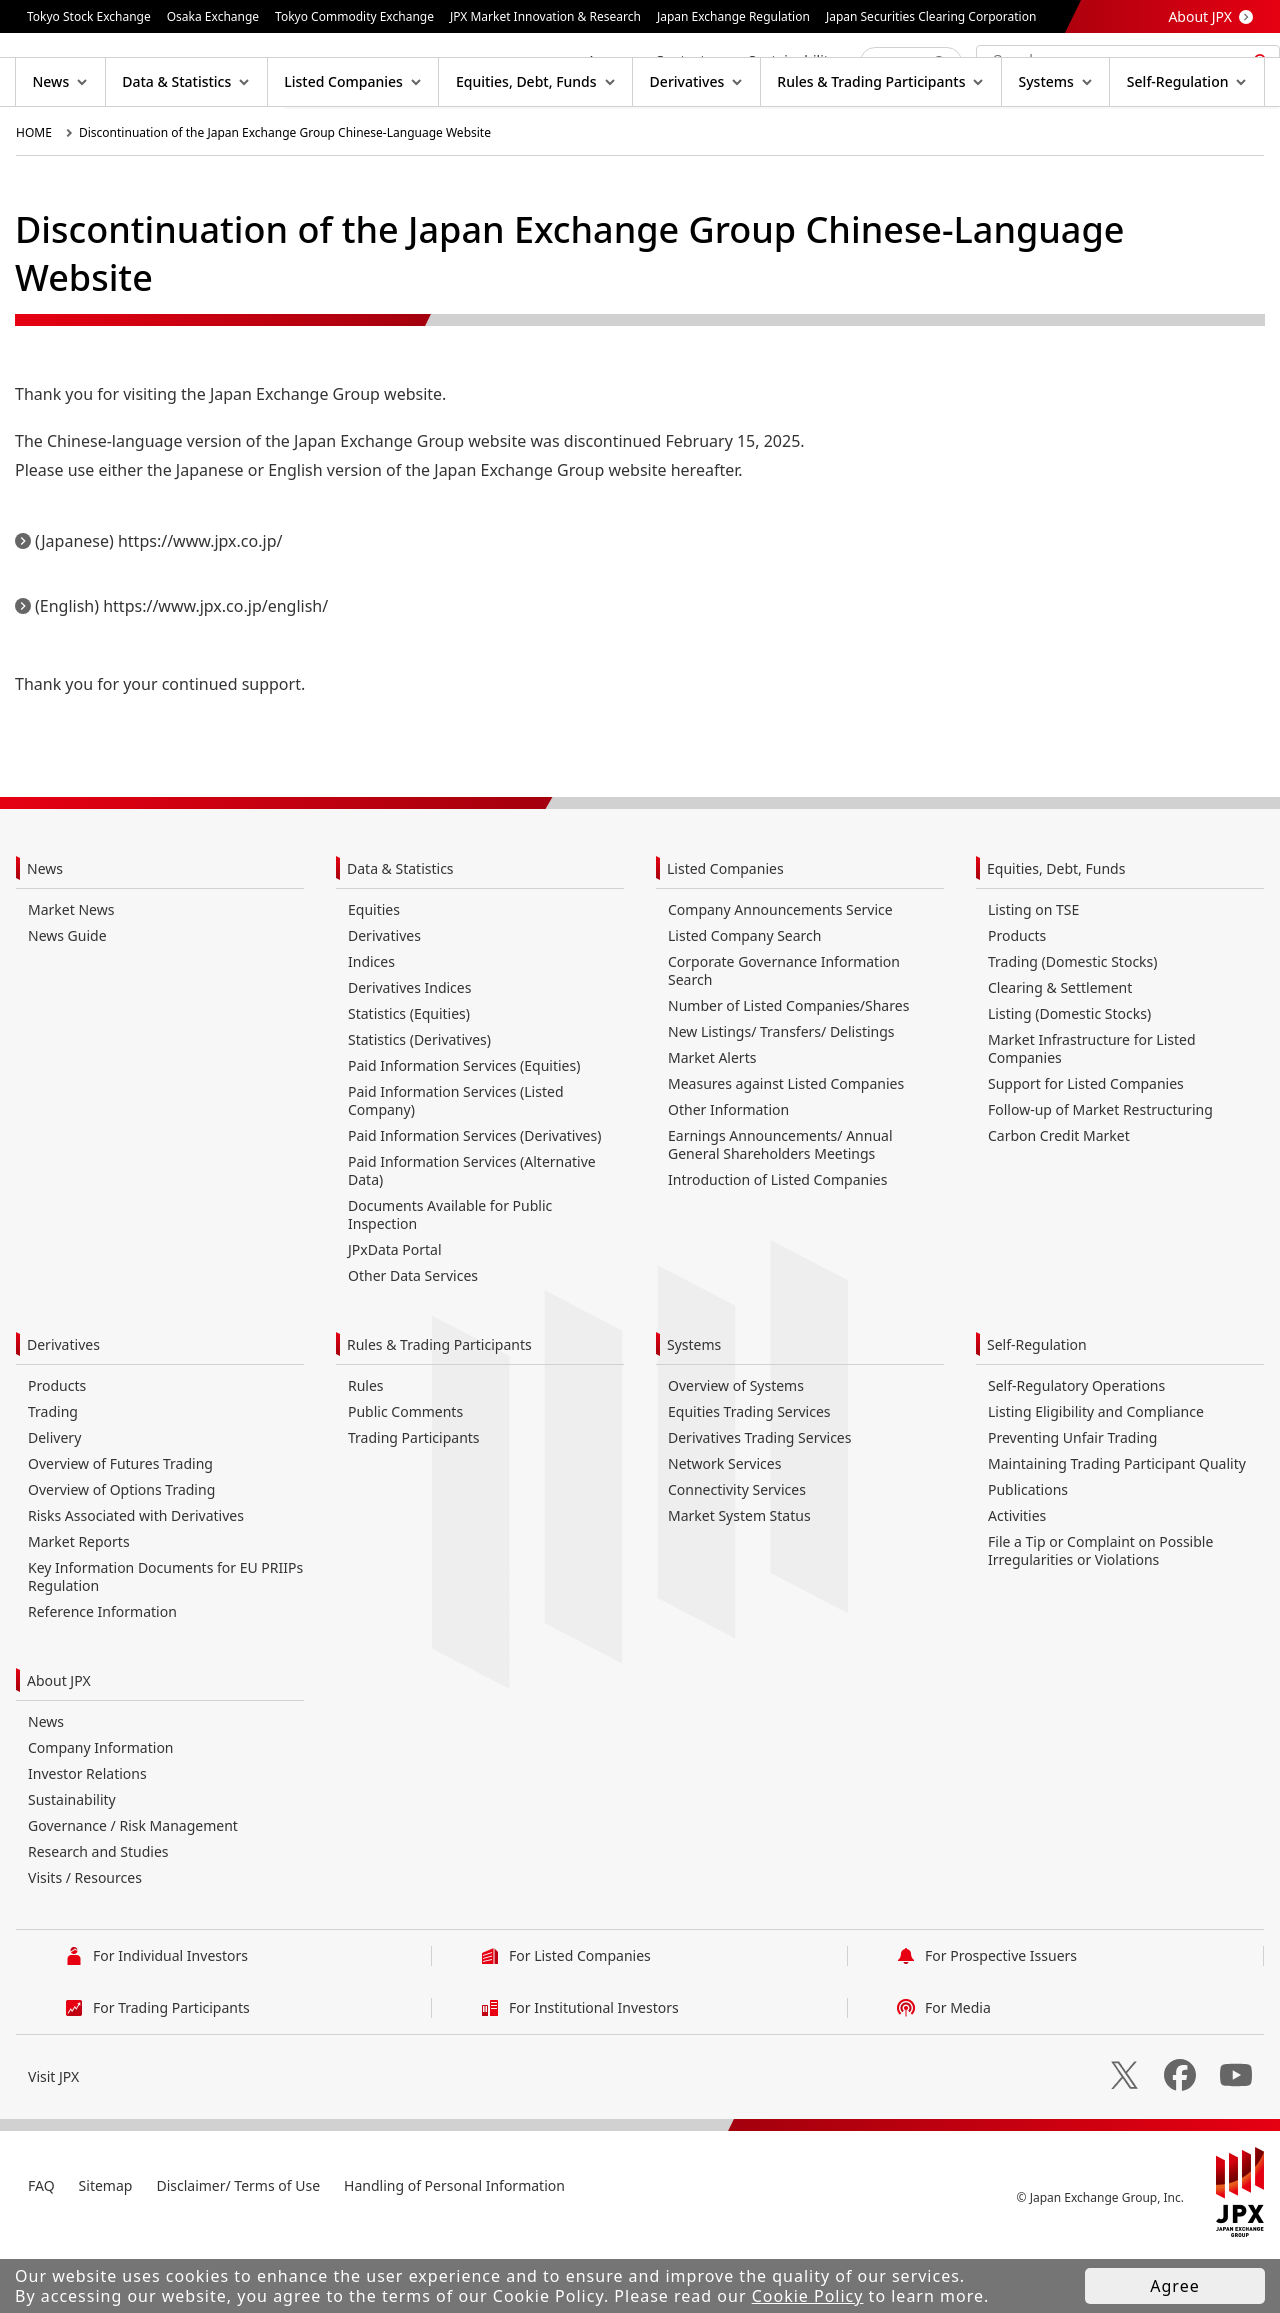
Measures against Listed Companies (786, 1147)
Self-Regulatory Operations (1076, 1449)
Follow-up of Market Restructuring (1100, 1173)
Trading (53, 1475)
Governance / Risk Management (133, 1889)
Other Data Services (413, 1339)
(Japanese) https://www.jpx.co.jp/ (158, 605)
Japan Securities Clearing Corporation (931, 16)
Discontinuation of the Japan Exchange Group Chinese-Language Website (285, 196)
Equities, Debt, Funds (1056, 932)
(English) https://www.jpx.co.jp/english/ (181, 670)
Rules (366, 1449)
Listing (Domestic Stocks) (1069, 1077)
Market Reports (79, 1605)
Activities (1017, 1579)
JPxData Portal (395, 1313)
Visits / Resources (85, 1941)
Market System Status (739, 1579)
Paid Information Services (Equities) (464, 1129)
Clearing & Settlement (1060, 1051)
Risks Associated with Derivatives (136, 1579)
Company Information (101, 1811)
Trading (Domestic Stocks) (1072, 1025)
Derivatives (384, 999)
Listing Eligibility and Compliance (1096, 1475)
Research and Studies (98, 1915)
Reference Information (102, 1675)
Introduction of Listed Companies (777, 1243)
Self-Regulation (1037, 1408)
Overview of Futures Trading (120, 1527)
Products (1017, 999)
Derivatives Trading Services (759, 1501)
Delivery (54, 1501)
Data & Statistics (400, 932)
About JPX (1200, 16)
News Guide (67, 999)
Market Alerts (712, 1121)
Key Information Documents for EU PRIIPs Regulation (165, 1640)
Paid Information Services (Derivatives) (474, 1199)
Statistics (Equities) (409, 1077)
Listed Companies (725, 932)
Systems (694, 1408)
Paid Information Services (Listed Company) (456, 1164)
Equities (374, 973)
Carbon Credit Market (1059, 1199)
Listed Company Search (744, 999)
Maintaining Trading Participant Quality (1117, 1527)
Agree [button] (1174, 2286)
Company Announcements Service (780, 973)
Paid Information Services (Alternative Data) (472, 1234)
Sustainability (72, 1863)
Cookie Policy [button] (808, 2296)
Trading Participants (414, 1501)
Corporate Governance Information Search (784, 1034)
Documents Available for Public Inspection (450, 1278)
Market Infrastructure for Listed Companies (1092, 1112)
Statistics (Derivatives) (419, 1103)
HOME (34, 196)
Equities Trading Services (749, 1475)
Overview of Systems (736, 1449)
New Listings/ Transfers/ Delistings (781, 1095)
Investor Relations (87, 1837)
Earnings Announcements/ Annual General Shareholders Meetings (780, 1208)
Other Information (728, 1173)
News (45, 932)
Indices (371, 1025)
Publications (1028, 1553)
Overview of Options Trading (121, 1553)
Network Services (724, 1527)
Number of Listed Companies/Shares (788, 1069)
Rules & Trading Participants (439, 1408)
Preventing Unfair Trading (1072, 1501)
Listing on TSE (1033, 973)
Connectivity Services (737, 1553)
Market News (71, 973)
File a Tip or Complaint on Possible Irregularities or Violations (1100, 1614)
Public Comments (405, 1475)
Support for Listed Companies (1086, 1147)
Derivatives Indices (409, 1051)
